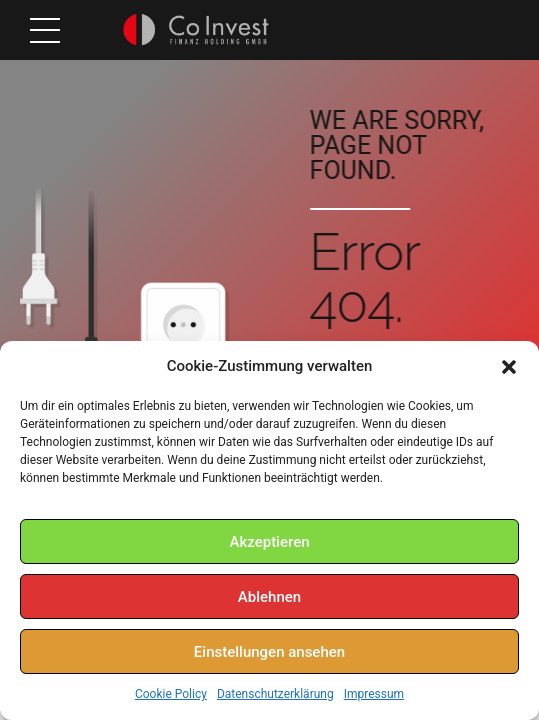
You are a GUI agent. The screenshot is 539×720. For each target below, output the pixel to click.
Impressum (374, 694)
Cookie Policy (171, 694)
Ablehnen (269, 597)
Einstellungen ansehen (269, 652)
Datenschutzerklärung (275, 694)
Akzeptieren (269, 542)
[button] (509, 367)
